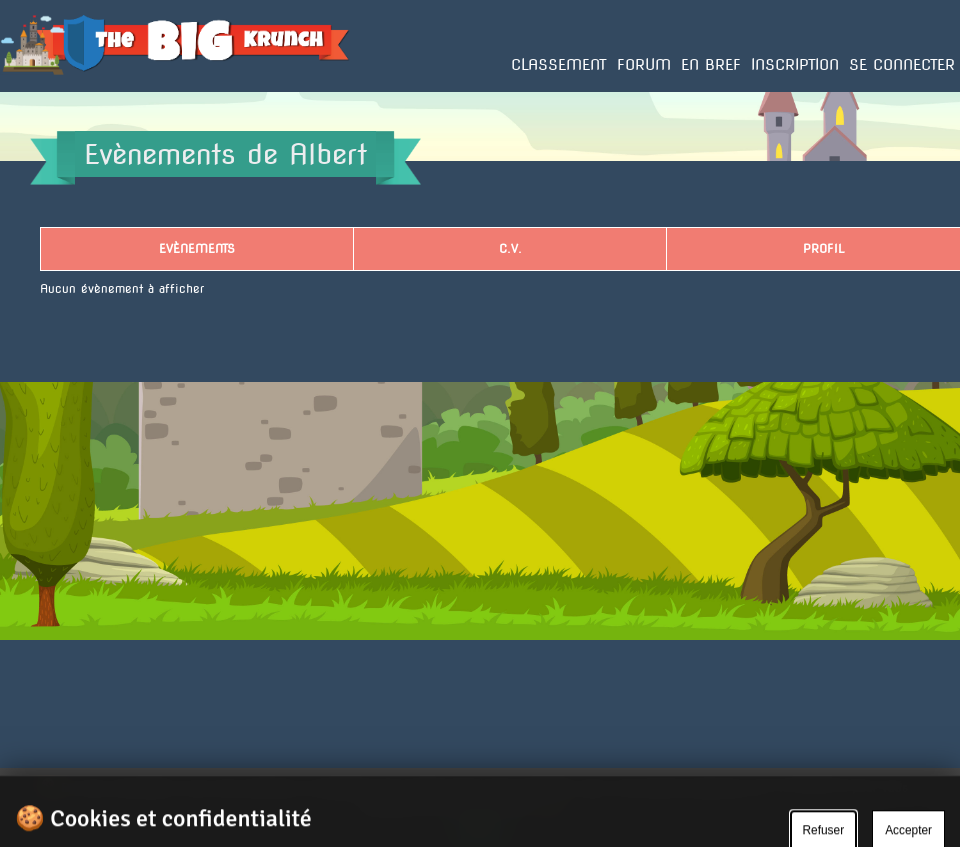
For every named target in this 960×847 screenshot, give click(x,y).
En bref (711, 65)
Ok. (480, 826)
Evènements (197, 248)
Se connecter (902, 65)
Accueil (22, 91)
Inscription (795, 65)
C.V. (510, 248)
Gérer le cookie (826, 817)
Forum (644, 65)
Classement (559, 65)
